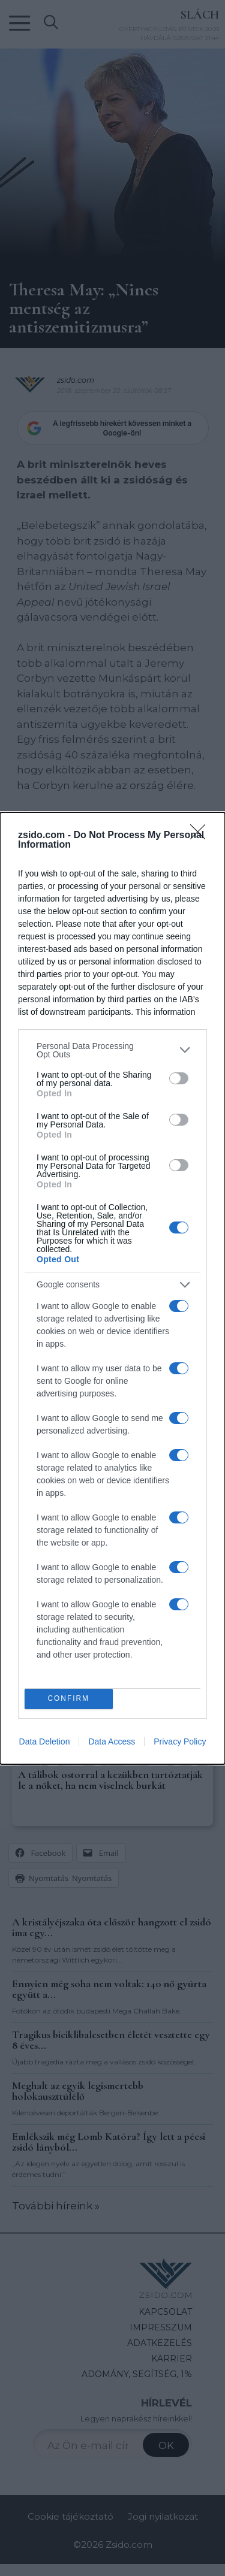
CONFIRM (68, 1698)
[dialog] (112, 1288)
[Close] (201, 835)
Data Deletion (44, 1741)
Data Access (111, 1741)
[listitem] (112, 1050)
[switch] (178, 1078)
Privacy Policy (180, 1741)
